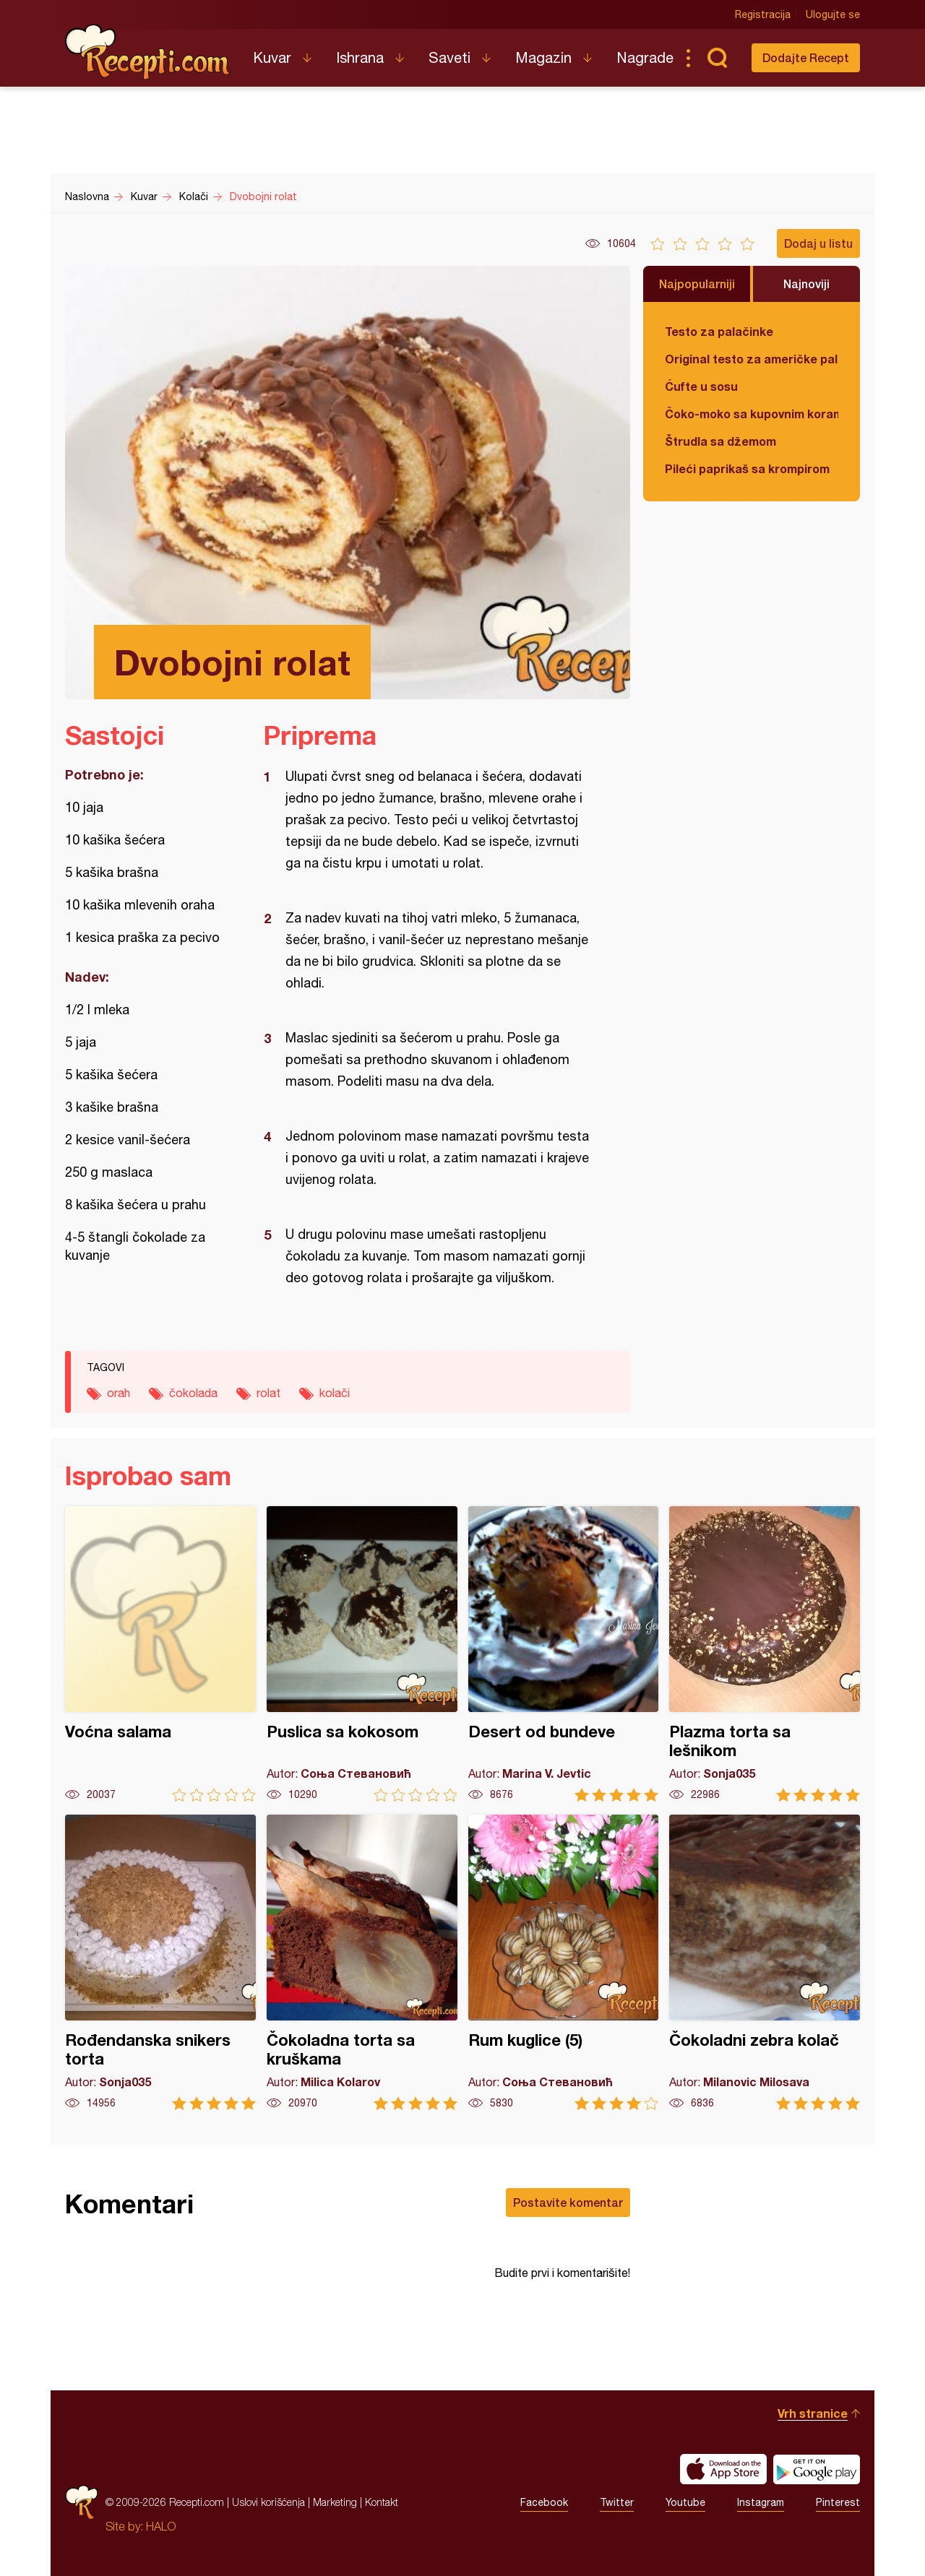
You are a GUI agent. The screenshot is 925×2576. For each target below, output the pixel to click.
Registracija (763, 14)
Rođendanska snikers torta (160, 1962)
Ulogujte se (833, 14)
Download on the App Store (723, 2469)
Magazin (543, 57)
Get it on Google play (816, 2469)
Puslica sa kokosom (362, 1654)
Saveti (449, 57)
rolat (268, 1392)
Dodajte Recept (805, 57)
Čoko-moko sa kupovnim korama (751, 413)
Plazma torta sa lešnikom (764, 1654)
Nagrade (645, 57)
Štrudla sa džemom (720, 441)
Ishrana (360, 57)
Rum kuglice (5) (563, 1962)
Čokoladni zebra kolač (764, 1962)
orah (118, 1392)
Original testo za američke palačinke (751, 359)
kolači (334, 1392)
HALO (161, 2526)
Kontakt (381, 2502)
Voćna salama (160, 1654)
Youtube (685, 2502)
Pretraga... (717, 58)
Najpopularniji (697, 283)
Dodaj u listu (818, 243)
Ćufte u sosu (701, 386)
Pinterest (838, 2502)
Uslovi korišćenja (268, 2502)
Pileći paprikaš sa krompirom (747, 468)
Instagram (760, 2502)
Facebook (544, 2502)
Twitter (617, 2502)
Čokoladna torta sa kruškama (362, 1962)
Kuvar (272, 57)
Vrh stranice (813, 2413)
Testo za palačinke (719, 331)
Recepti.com (148, 52)
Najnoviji (806, 283)
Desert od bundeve (563, 1654)
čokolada (193, 1392)
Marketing (335, 2502)
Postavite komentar (568, 2202)
